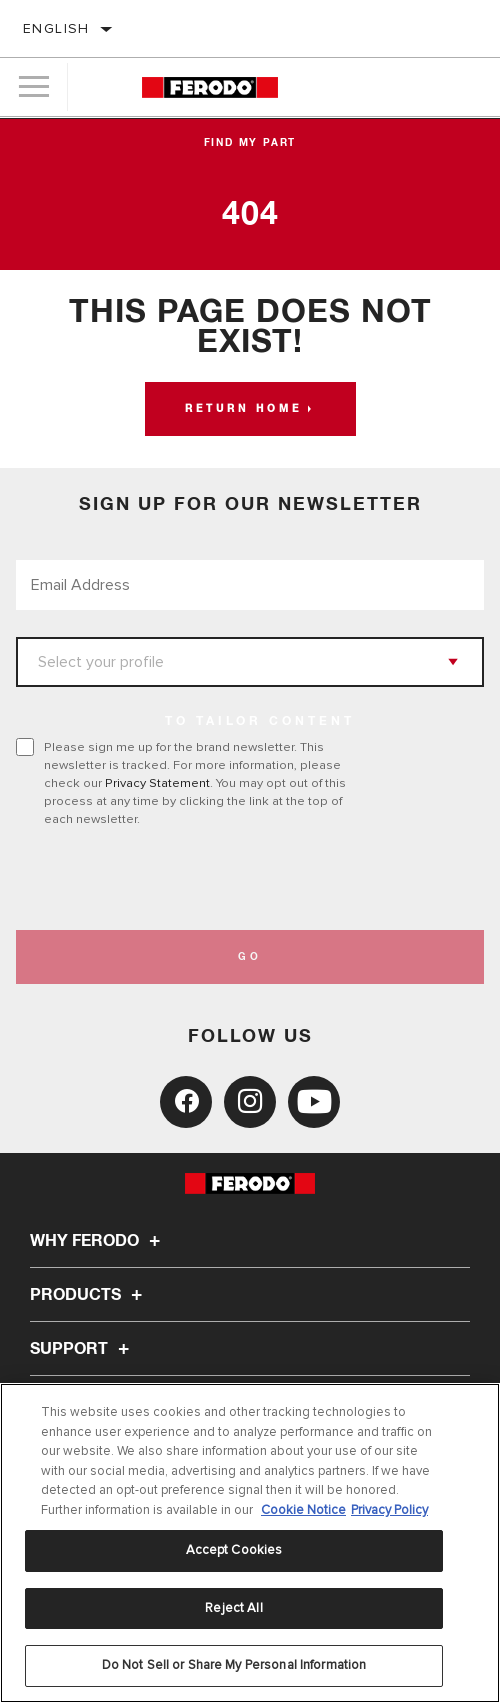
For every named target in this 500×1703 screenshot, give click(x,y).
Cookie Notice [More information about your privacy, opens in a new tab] (303, 1510)
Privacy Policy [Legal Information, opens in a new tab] (389, 1510)
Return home (243, 409)
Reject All (233, 1608)
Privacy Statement (157, 783)
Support (82, 1349)
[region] (250, 1543)
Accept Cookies (234, 1550)
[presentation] (183, 879)
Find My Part (250, 143)
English (56, 28)
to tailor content (260, 722)
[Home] (210, 87)
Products (89, 1295)
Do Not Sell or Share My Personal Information (234, 1665)
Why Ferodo (98, 1241)
